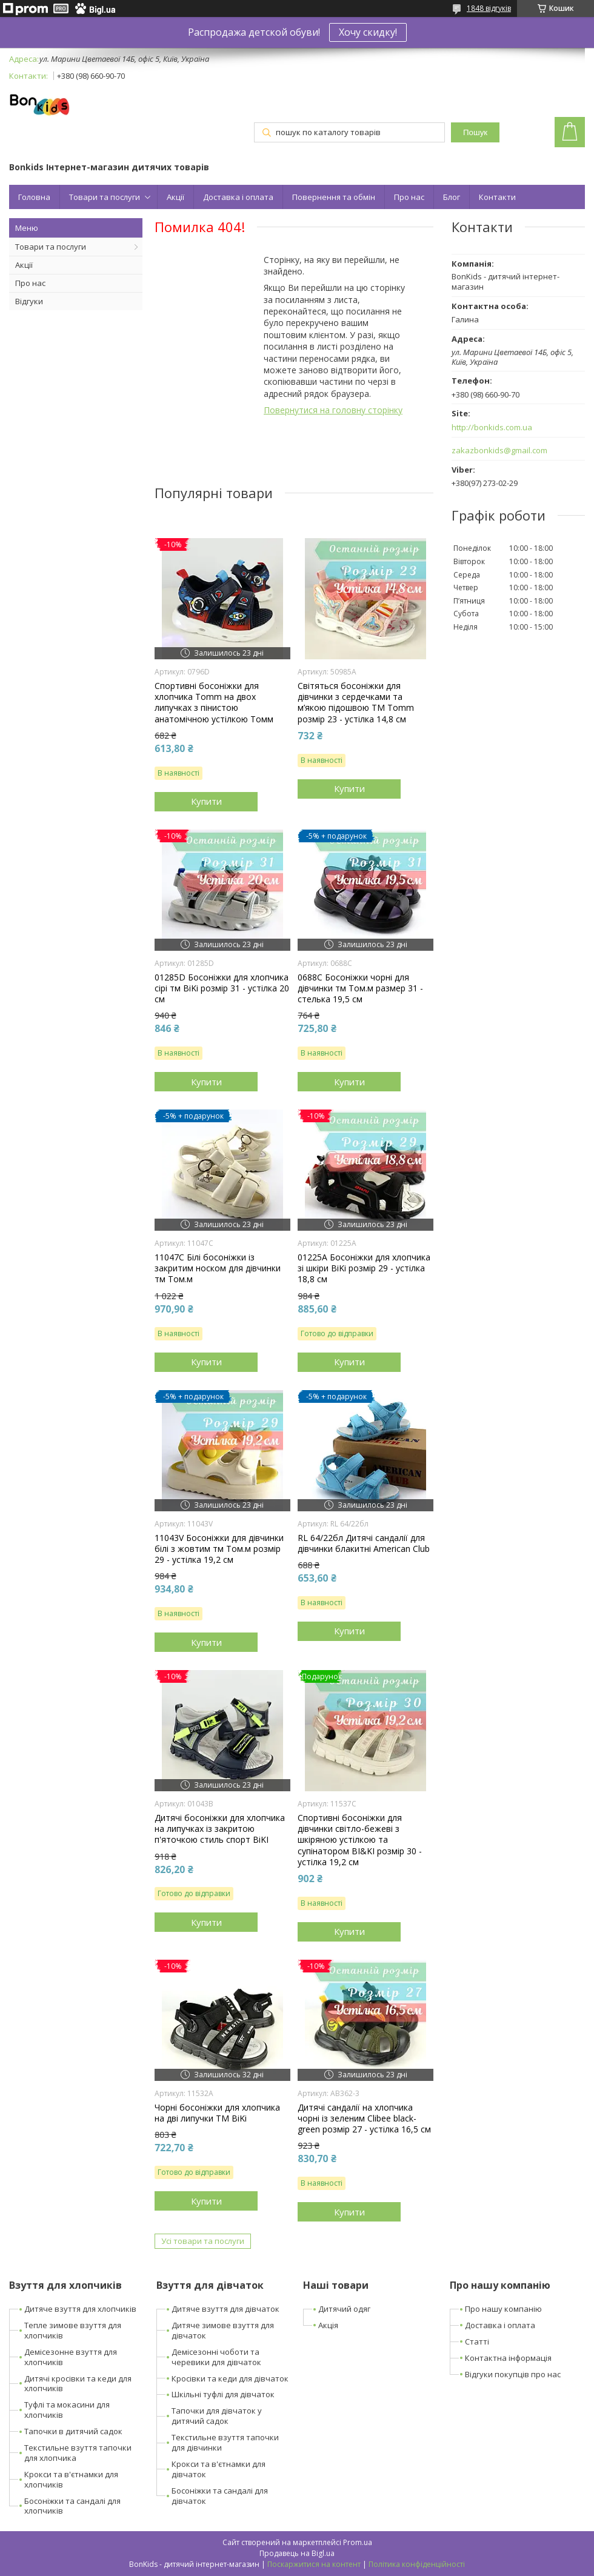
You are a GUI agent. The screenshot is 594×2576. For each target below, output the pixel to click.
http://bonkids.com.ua (492, 427)
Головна (34, 196)
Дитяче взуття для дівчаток (225, 2308)
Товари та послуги (104, 196)
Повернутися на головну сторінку (333, 410)
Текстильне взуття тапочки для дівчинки (225, 2442)
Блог (451, 196)
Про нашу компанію (503, 2308)
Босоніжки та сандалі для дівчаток (220, 2495)
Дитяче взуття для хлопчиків (80, 2308)
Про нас (409, 196)
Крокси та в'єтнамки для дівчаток (218, 2469)
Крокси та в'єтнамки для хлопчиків (71, 2479)
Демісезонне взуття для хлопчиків (70, 2357)
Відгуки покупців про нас (513, 2374)
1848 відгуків (489, 8)
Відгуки (29, 301)
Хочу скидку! (368, 32)
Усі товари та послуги (202, 2240)
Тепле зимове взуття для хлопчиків (72, 2330)
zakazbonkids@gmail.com (499, 450)
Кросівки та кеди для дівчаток (230, 2378)
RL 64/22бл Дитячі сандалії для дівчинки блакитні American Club (364, 1543)
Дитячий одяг (344, 2308)
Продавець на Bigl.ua (297, 2553)
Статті (477, 2341)
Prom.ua (357, 2542)
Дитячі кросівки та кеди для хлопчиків (78, 2383)
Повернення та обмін (333, 196)
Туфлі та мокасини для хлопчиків (67, 2409)
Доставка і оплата (238, 196)
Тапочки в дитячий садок (73, 2431)
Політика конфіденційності (417, 2564)
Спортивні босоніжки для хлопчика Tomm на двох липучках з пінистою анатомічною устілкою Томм (214, 703)
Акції (175, 196)
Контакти (497, 196)
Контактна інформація (508, 2357)
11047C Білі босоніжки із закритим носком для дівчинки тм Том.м (218, 1268)
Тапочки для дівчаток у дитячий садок (217, 2415)
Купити (206, 801)
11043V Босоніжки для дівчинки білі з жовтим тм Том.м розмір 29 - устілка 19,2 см (219, 1549)
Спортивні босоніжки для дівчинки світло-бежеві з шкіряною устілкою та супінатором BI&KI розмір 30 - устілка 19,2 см (360, 1840)
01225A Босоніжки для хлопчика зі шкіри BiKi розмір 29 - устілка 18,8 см (364, 1268)
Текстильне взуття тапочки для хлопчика (78, 2452)
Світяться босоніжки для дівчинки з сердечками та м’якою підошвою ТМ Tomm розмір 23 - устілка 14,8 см (356, 703)
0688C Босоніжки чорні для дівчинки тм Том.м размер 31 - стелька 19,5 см (360, 988)
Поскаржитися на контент (314, 2564)
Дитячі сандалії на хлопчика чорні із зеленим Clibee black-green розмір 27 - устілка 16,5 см (364, 2118)
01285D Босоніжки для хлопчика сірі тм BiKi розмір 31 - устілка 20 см (222, 988)
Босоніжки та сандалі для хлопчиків (72, 2506)
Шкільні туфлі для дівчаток (223, 2394)
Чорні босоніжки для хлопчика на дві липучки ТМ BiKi (217, 2113)
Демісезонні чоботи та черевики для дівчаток (216, 2357)
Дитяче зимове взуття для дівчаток (223, 2330)
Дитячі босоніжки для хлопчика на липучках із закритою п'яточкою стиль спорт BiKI (220, 1828)
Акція (328, 2325)
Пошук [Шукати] (475, 132)
